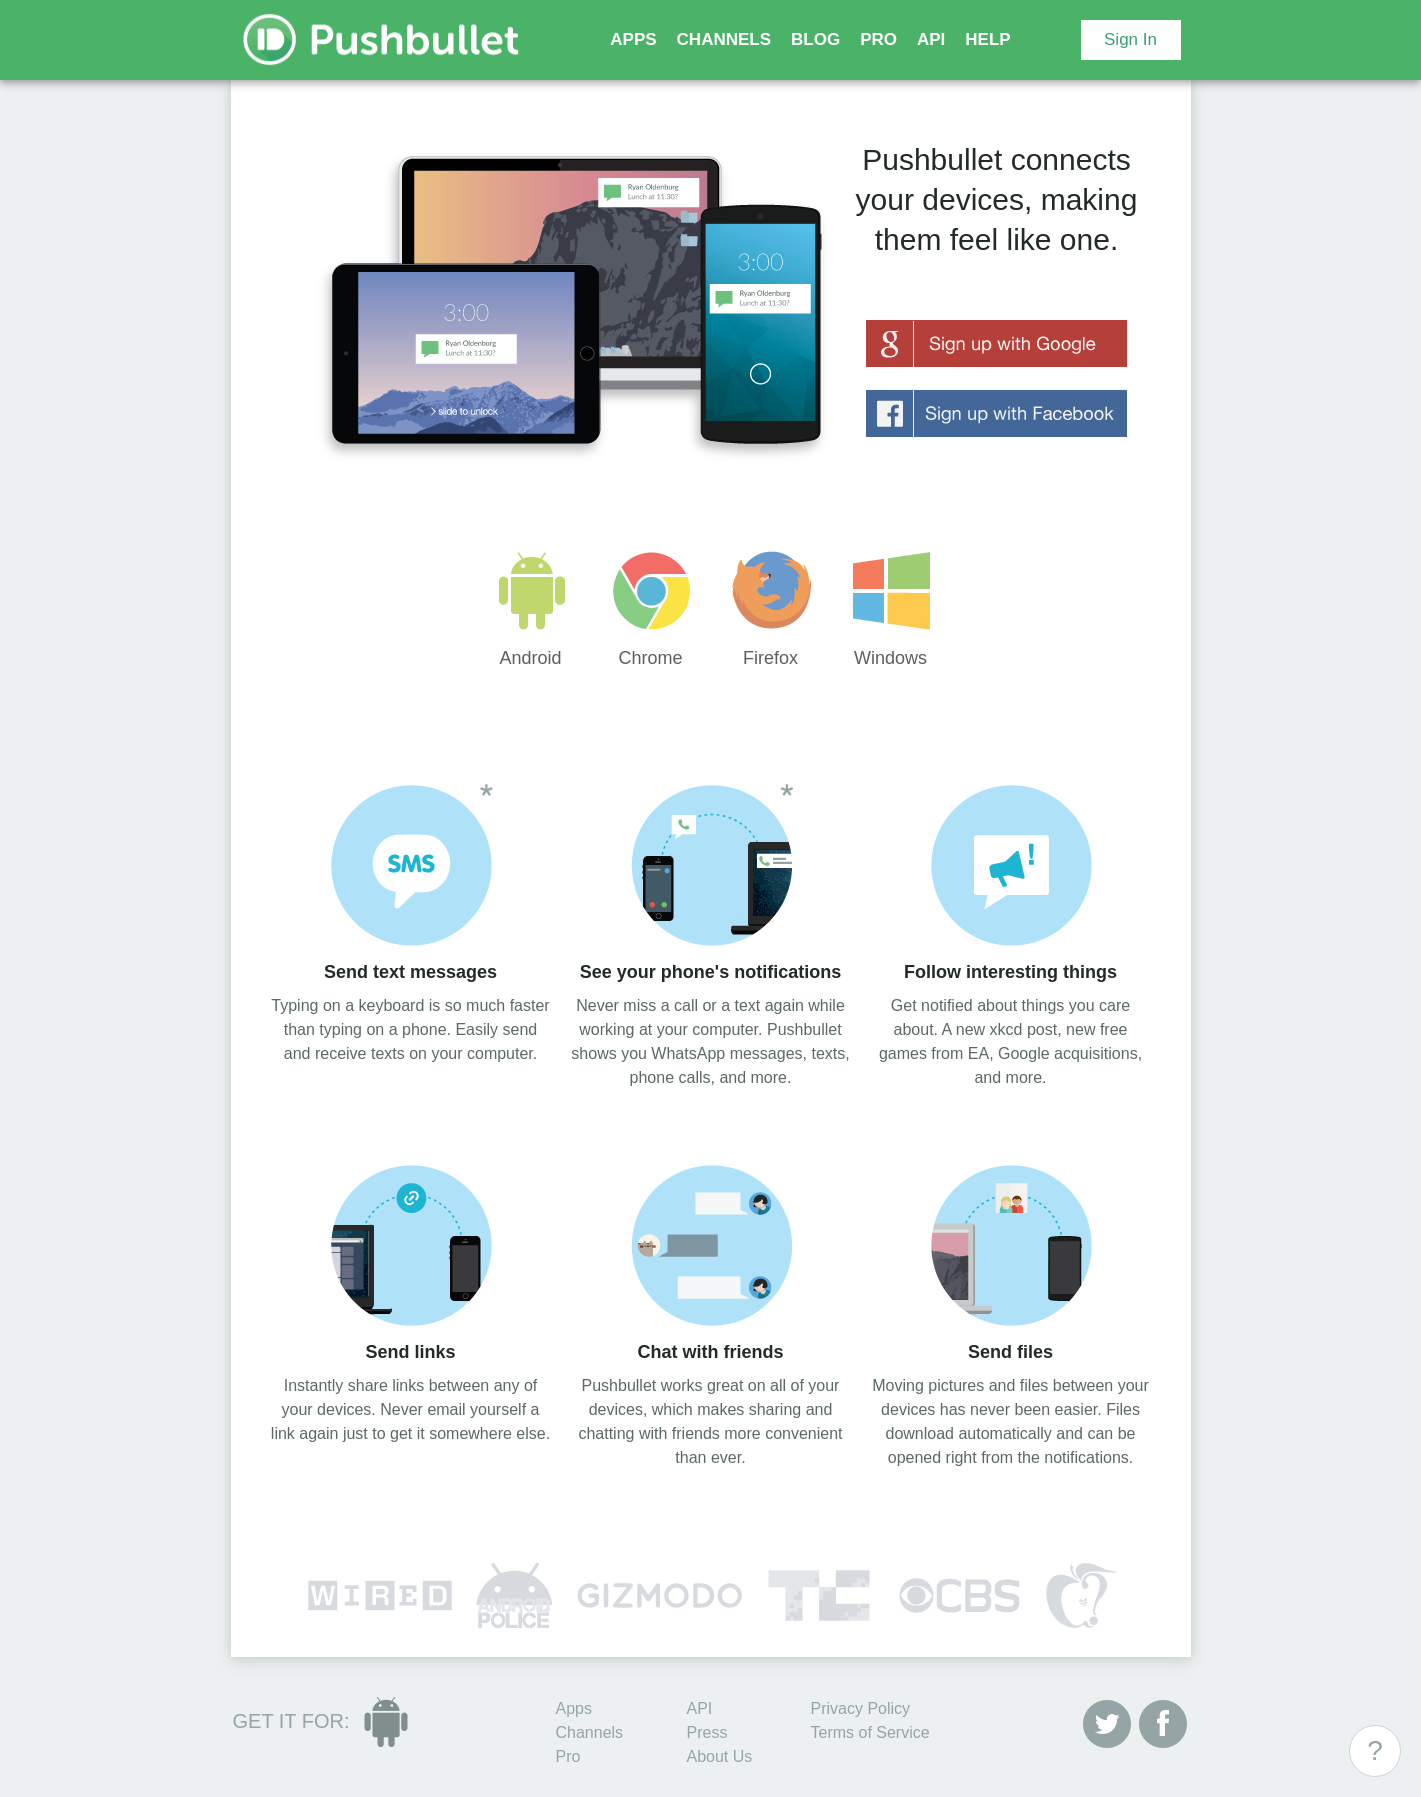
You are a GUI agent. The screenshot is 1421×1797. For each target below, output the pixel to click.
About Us (720, 1756)
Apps (574, 1708)
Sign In (1130, 39)
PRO (878, 39)
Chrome (651, 609)
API (931, 39)
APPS (633, 39)
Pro (568, 1756)
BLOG (815, 39)
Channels (590, 1732)
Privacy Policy (861, 1708)
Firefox (771, 609)
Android (531, 609)
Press (707, 1732)
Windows (891, 609)
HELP (987, 39)
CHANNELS (724, 39)
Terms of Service (870, 1732)
